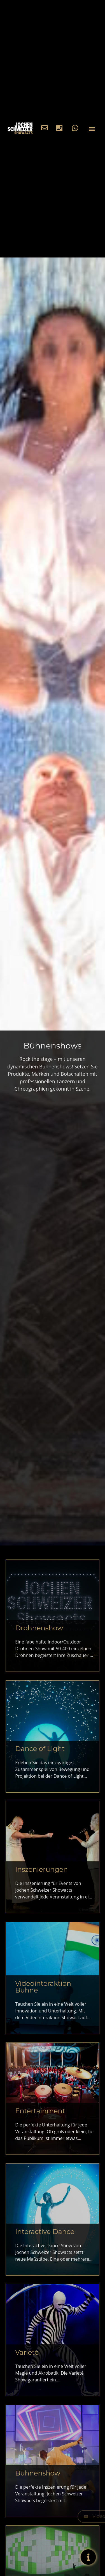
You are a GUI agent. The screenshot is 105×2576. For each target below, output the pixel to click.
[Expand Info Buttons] (84, 2557)
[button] (92, 129)
